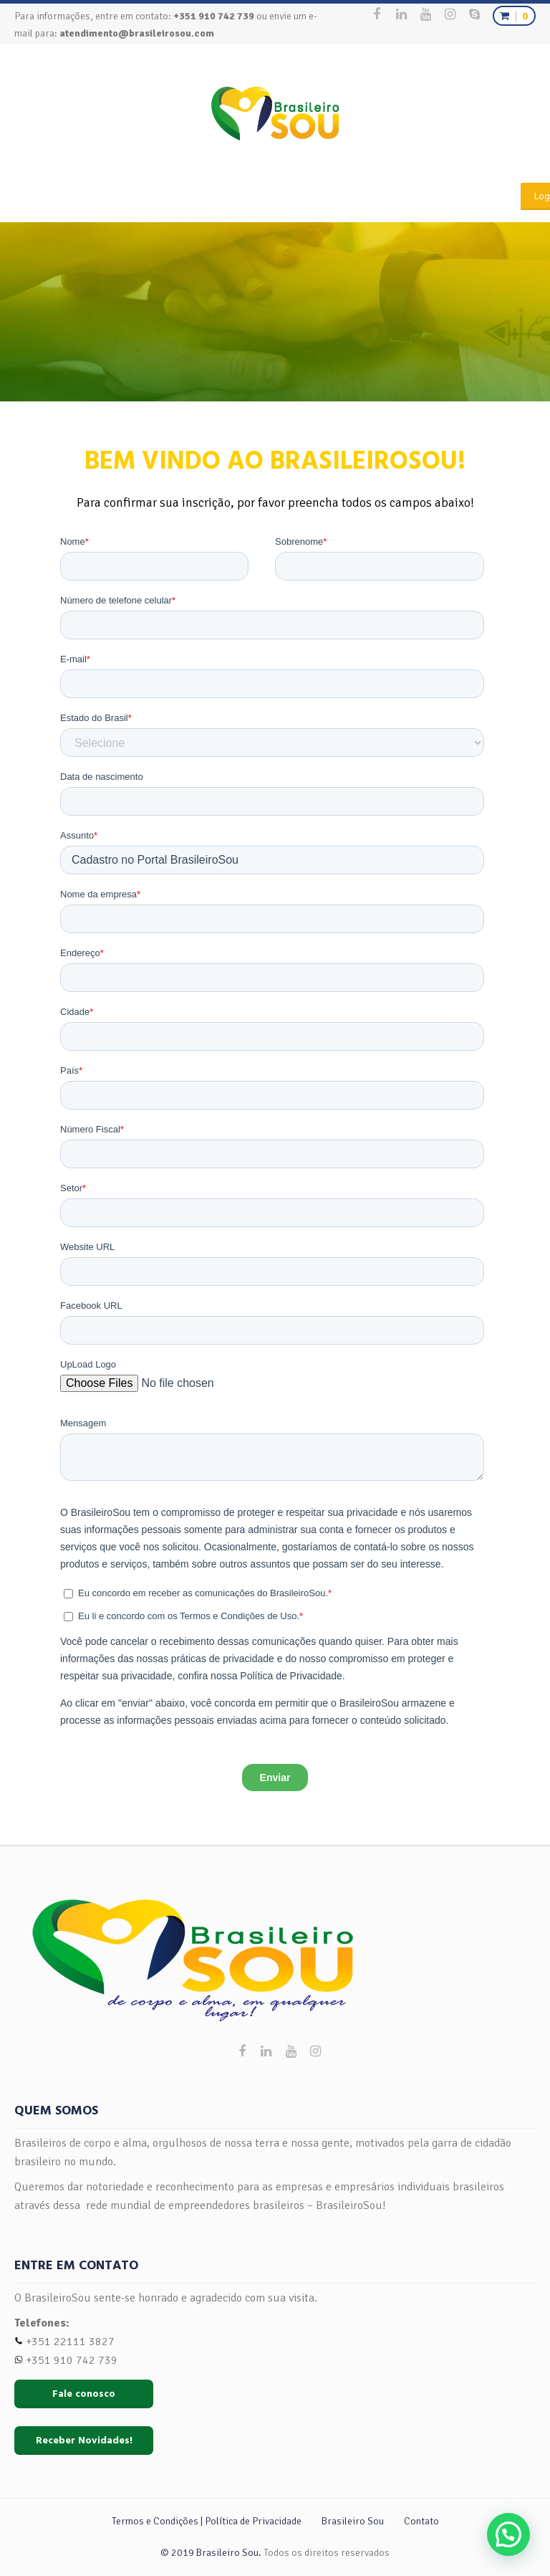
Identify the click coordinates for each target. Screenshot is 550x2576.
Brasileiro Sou (353, 2521)
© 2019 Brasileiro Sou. (210, 2553)
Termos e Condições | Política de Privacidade (206, 2521)
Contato (421, 2521)
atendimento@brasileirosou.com (136, 33)
